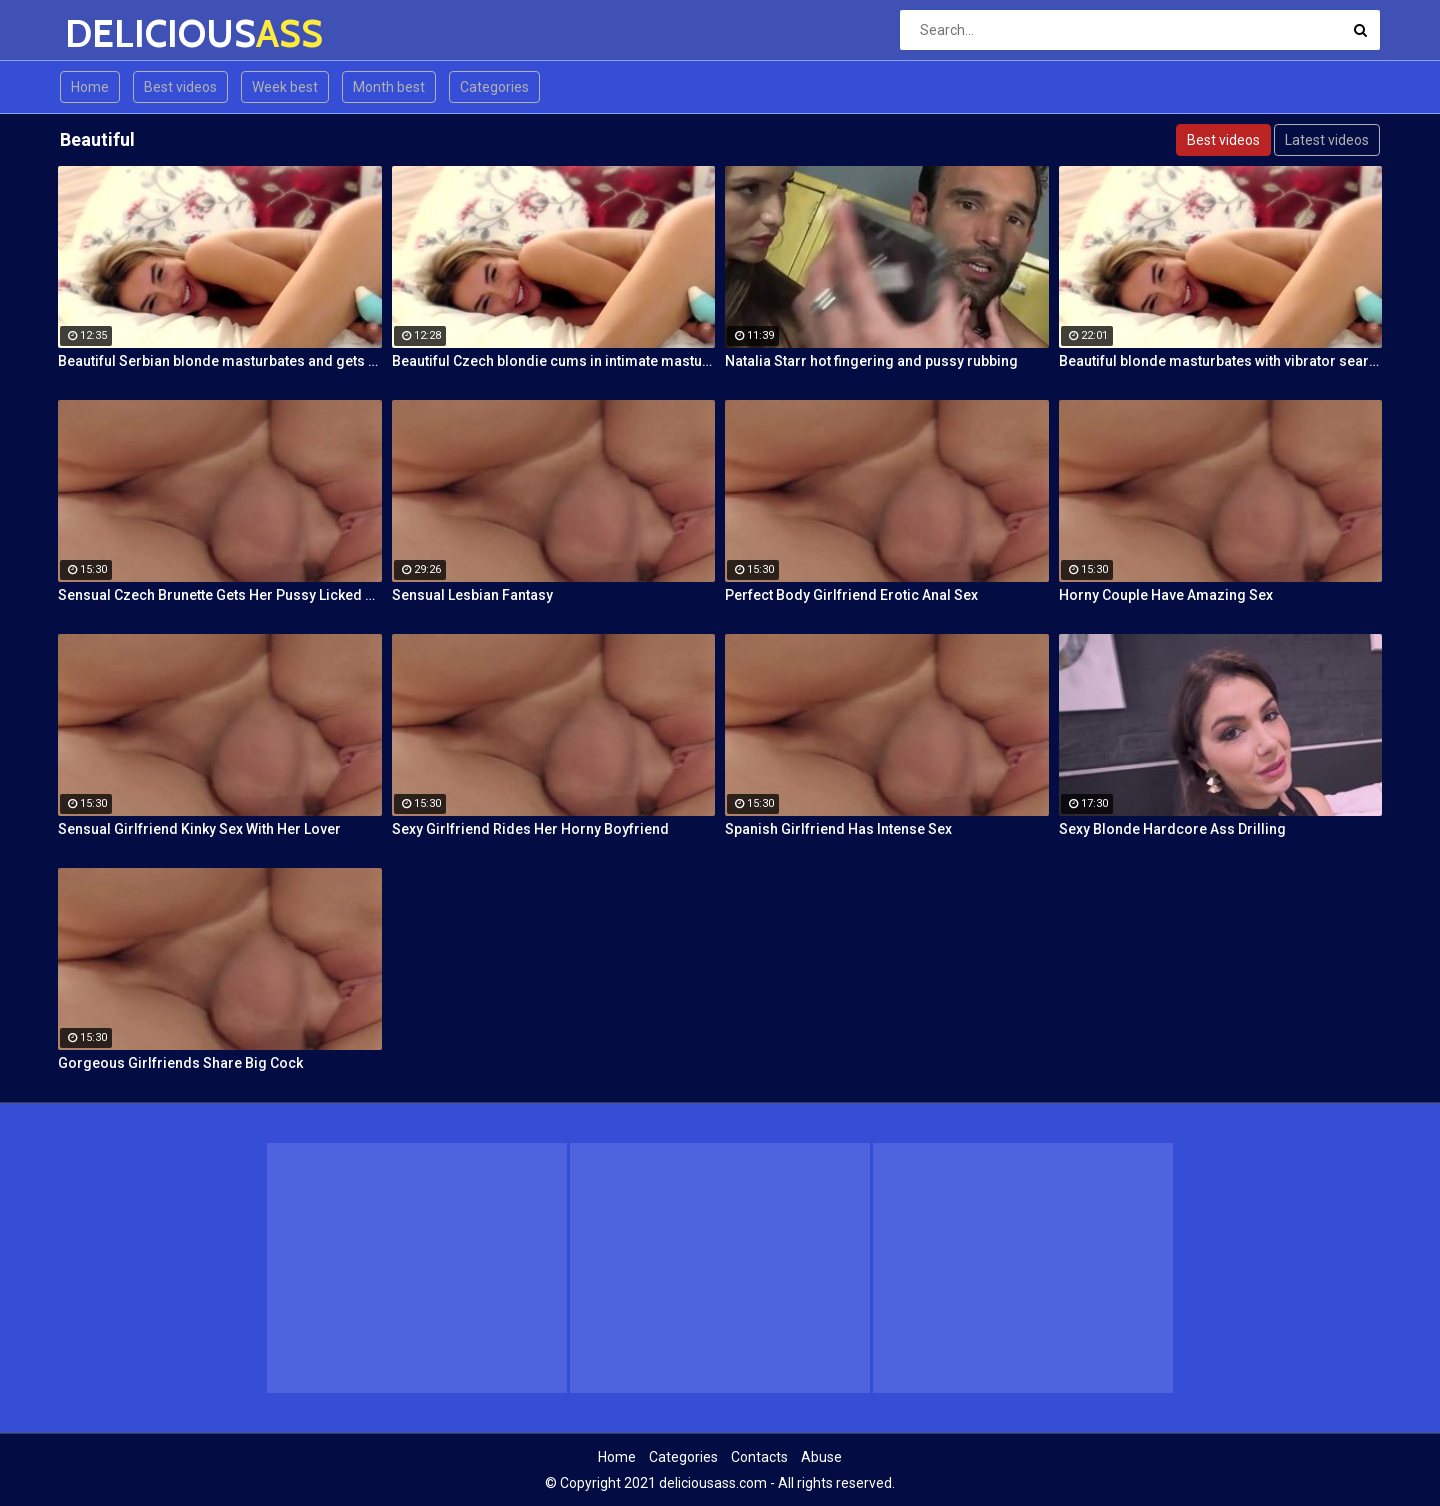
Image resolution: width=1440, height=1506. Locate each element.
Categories (494, 87)
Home (90, 87)
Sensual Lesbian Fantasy (472, 595)
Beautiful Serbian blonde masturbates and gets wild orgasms (220, 361)
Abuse (821, 1457)
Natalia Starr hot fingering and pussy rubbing (871, 361)
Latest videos (1327, 140)
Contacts (759, 1457)
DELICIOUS (117, 33)
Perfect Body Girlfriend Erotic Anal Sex (851, 595)
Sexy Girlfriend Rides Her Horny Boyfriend (530, 829)
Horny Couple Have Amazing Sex (1166, 595)
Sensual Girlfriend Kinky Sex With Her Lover (199, 829)
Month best (389, 87)
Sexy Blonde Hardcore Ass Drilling (1172, 829)
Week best (285, 87)
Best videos (180, 87)
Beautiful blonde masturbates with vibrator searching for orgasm (1221, 361)
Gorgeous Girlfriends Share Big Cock (180, 1063)
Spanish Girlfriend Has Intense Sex (838, 829)
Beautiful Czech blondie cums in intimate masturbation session (554, 361)
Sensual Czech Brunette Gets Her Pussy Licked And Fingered (220, 595)
